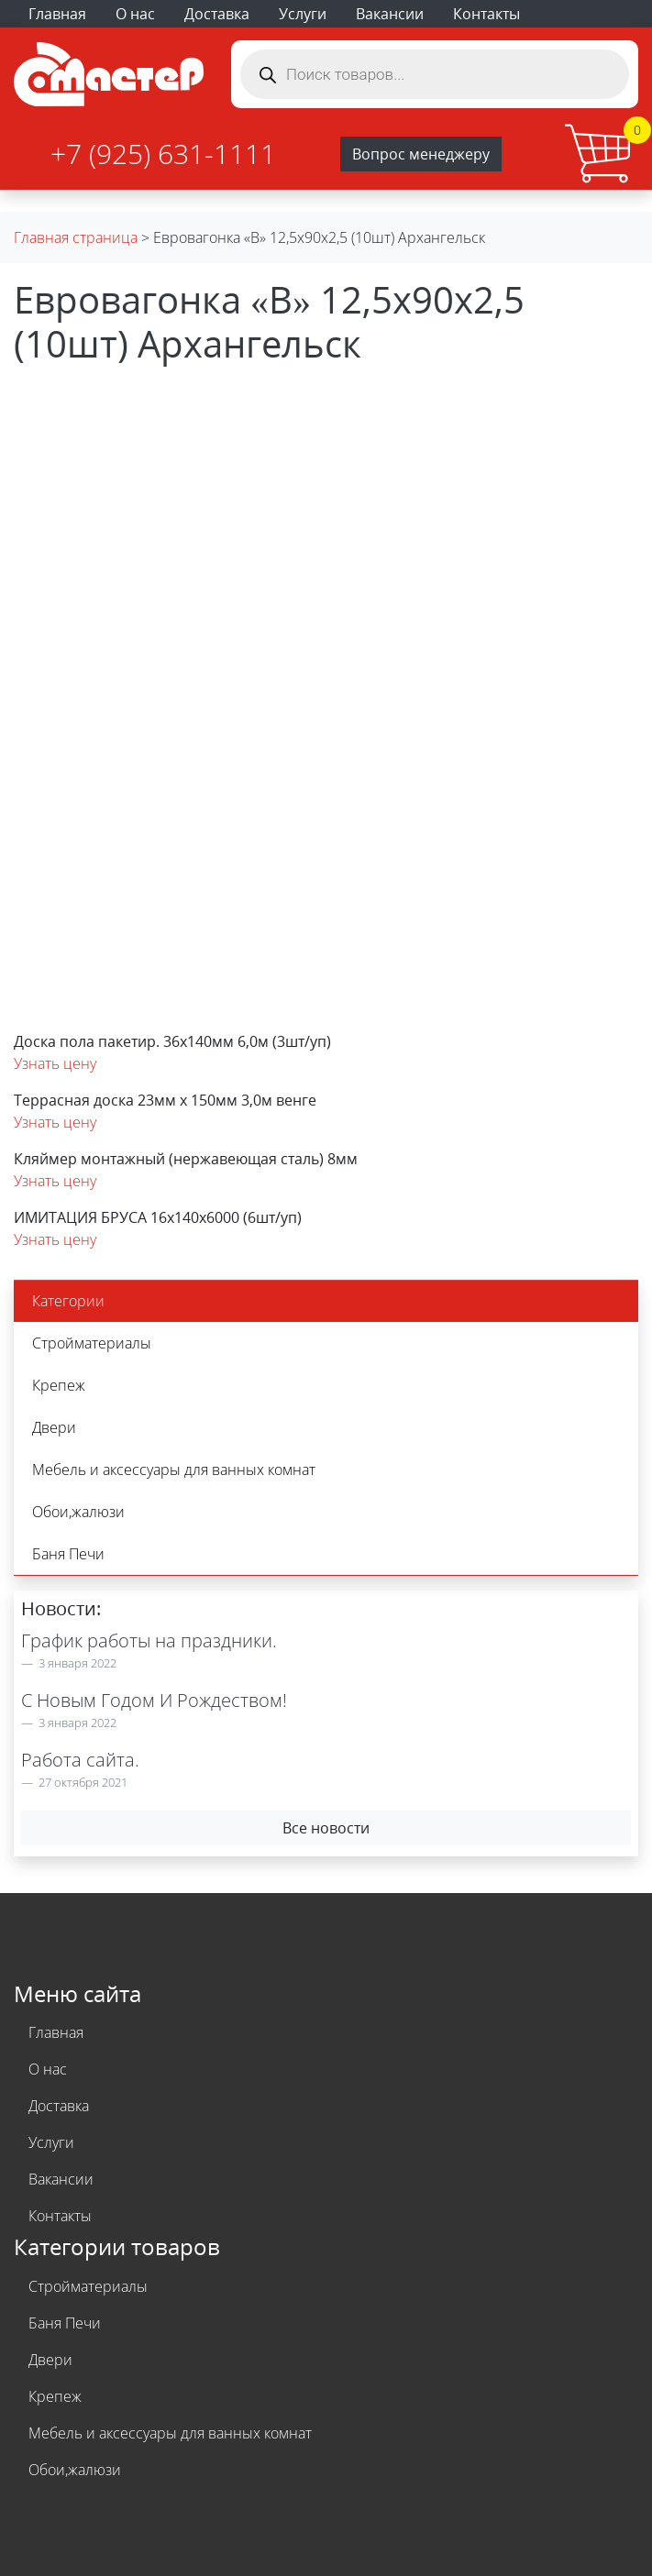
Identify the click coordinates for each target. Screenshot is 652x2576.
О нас (135, 14)
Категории (68, 1301)
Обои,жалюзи (78, 1512)
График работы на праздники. (149, 1640)
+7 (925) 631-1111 (163, 153)
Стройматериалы (91, 1343)
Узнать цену (55, 1063)
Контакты (486, 14)
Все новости (326, 1828)
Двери (54, 1427)
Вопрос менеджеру (421, 154)
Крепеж (58, 1385)
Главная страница (76, 237)
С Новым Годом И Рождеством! (154, 1700)
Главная (57, 14)
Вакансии (390, 14)
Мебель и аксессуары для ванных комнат (173, 1469)
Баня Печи (68, 1554)
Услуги (302, 14)
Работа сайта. (80, 1759)
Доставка (216, 14)
